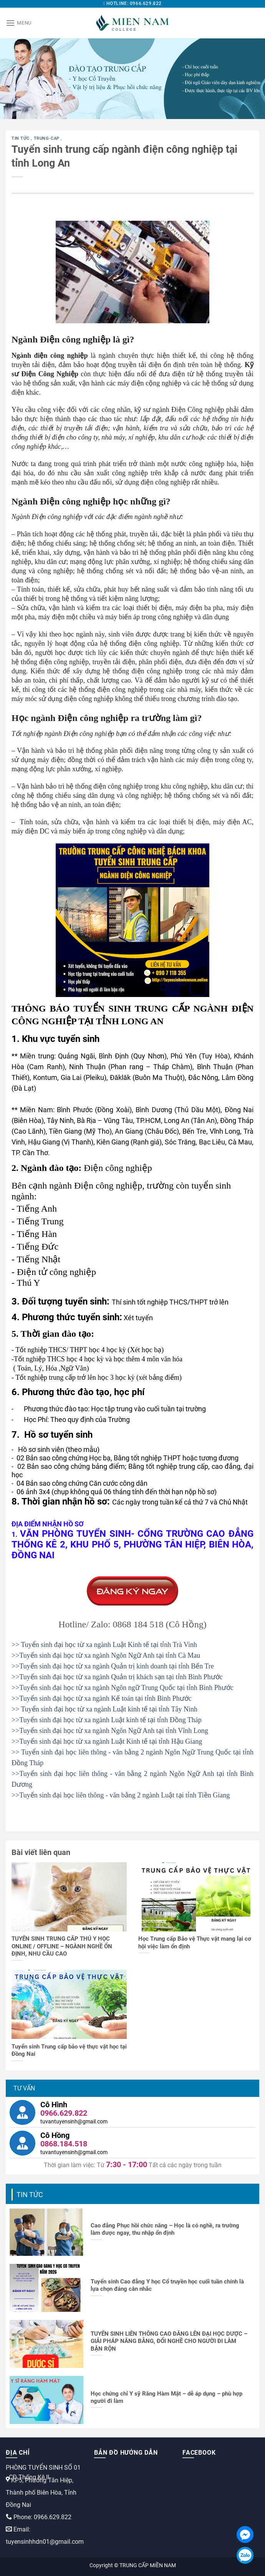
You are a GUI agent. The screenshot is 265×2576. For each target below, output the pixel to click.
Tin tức (21, 138)
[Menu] (18, 23)
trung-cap (47, 138)
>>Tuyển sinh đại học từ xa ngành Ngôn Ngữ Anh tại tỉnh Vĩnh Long (110, 1730)
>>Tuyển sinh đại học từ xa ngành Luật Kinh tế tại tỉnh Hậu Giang (107, 1741)
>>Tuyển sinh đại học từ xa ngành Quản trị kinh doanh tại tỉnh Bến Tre (113, 1666)
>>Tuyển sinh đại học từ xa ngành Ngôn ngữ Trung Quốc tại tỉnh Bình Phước (123, 1687)
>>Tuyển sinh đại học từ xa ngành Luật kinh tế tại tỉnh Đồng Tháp (107, 1720)
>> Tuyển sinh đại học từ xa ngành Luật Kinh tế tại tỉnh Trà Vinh (104, 1644)
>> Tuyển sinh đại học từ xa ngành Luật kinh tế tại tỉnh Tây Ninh (104, 1709)
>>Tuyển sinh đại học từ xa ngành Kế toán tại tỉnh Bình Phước (102, 1698)
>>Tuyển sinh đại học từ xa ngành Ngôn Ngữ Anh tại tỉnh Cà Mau (106, 1655)
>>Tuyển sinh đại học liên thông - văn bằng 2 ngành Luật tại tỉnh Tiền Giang (121, 1795)
